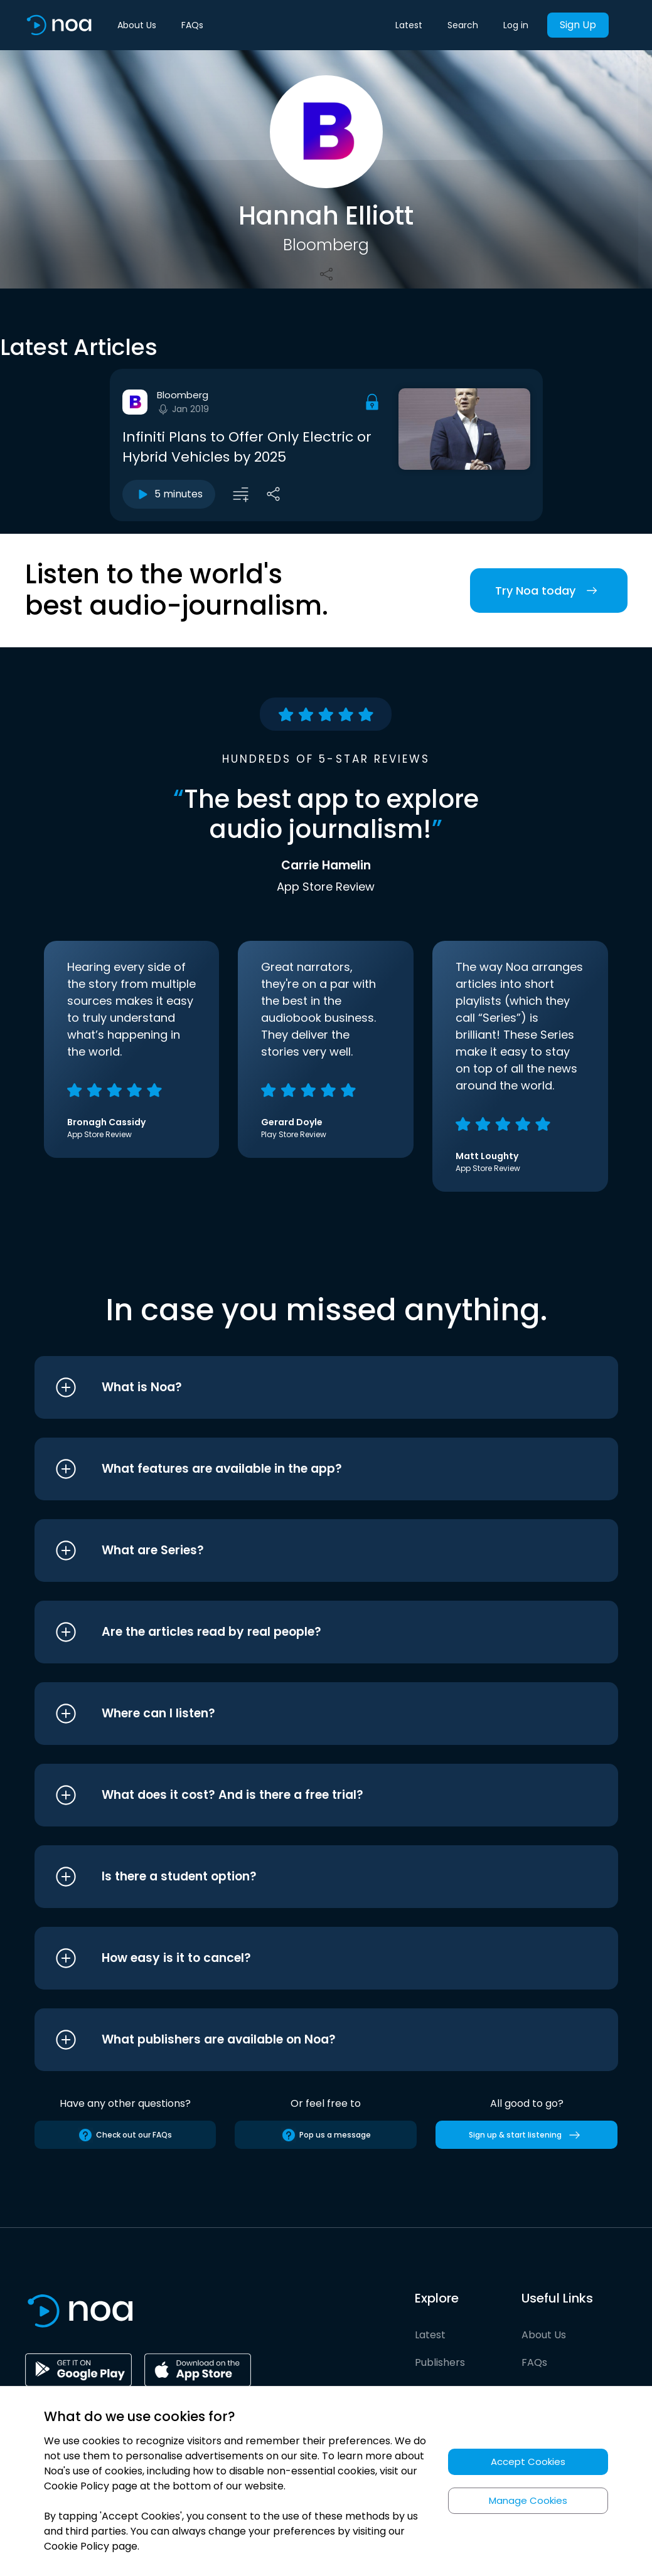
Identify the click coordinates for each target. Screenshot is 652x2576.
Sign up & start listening (527, 2135)
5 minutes (169, 494)
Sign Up (578, 25)
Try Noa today (548, 590)
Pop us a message (326, 2135)
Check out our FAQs (125, 2135)
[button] (302, 1387)
